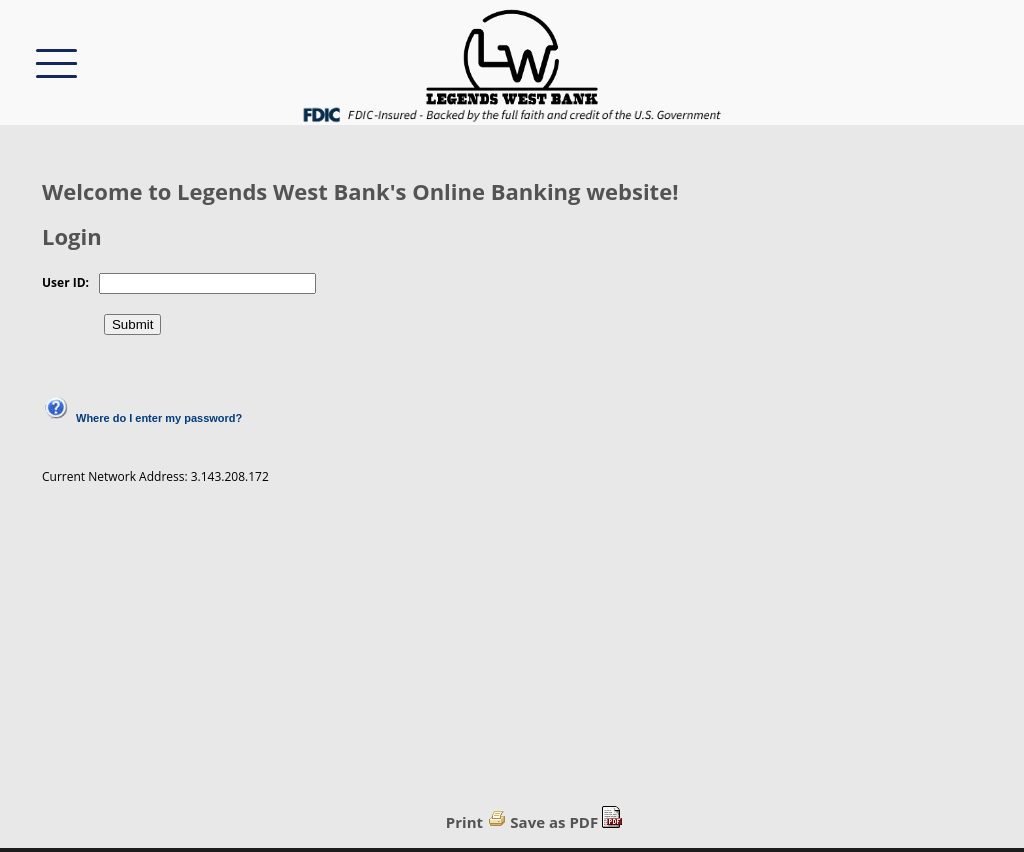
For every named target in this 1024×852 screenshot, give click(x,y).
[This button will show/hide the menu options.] (56, 61)
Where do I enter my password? (159, 418)
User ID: (65, 282)
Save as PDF (554, 822)
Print (464, 822)
